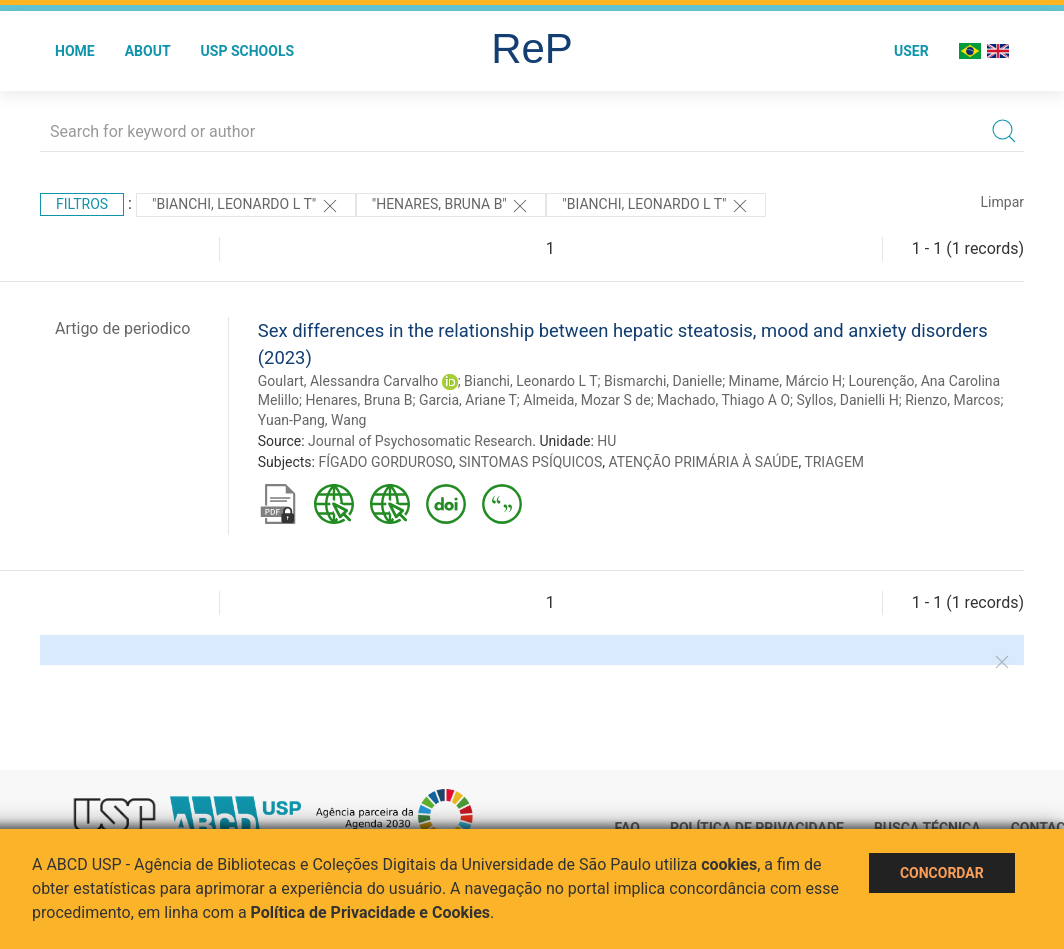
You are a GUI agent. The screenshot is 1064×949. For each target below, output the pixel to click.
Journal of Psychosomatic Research (420, 441)
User (911, 51)
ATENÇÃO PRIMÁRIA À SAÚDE (704, 462)
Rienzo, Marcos (952, 400)
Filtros (82, 204)
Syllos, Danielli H (848, 400)
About (148, 51)
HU (606, 441)
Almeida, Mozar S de (586, 400)
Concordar (942, 873)
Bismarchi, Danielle (663, 381)
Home (75, 51)
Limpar (1002, 202)
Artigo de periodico (122, 328)
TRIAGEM (834, 462)
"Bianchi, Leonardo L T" (246, 206)
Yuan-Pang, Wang (312, 420)
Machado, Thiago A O (723, 400)
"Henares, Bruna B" (451, 206)
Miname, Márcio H (786, 381)
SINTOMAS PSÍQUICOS (531, 462)
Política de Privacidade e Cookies (371, 912)
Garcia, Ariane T (468, 400)
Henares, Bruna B (358, 400)
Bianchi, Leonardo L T (531, 381)
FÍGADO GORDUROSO (385, 462)
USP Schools (248, 51)
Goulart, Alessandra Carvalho (348, 381)
